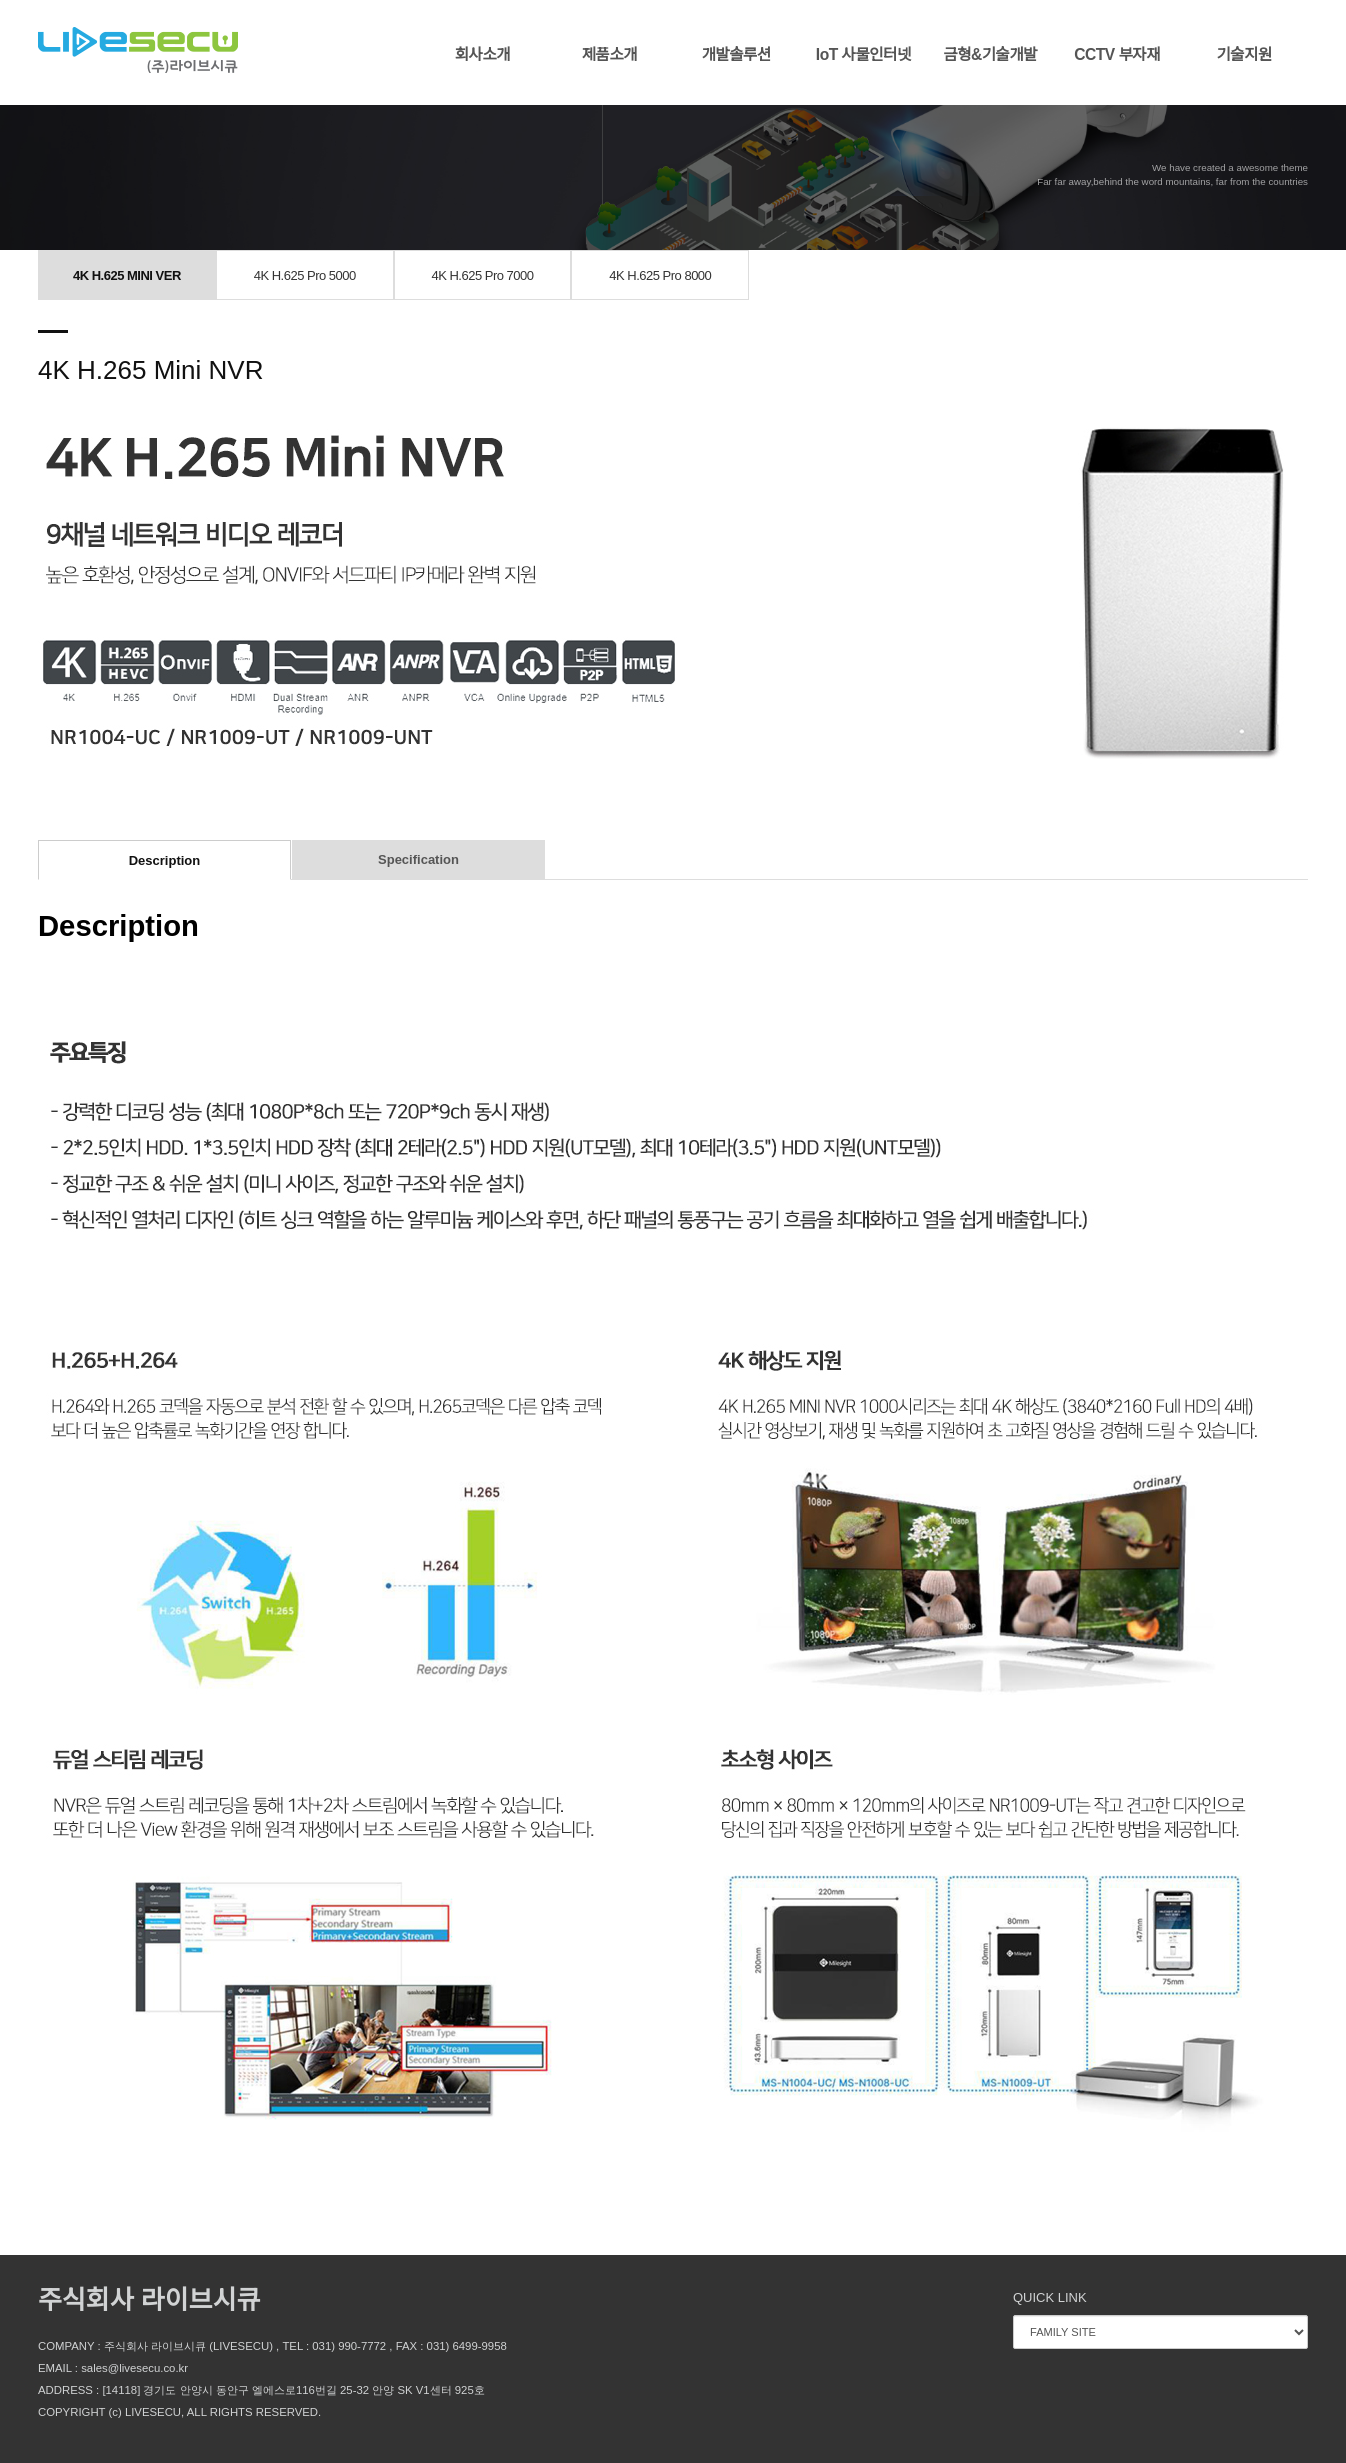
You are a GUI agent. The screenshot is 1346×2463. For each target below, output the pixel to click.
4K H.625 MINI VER (127, 275)
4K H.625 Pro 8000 (660, 275)
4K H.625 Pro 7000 (482, 275)
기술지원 (1243, 54)
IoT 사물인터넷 (863, 54)
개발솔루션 (736, 54)
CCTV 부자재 (1117, 54)
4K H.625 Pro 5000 (305, 275)
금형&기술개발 (990, 54)
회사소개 (482, 54)
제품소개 (609, 54)
